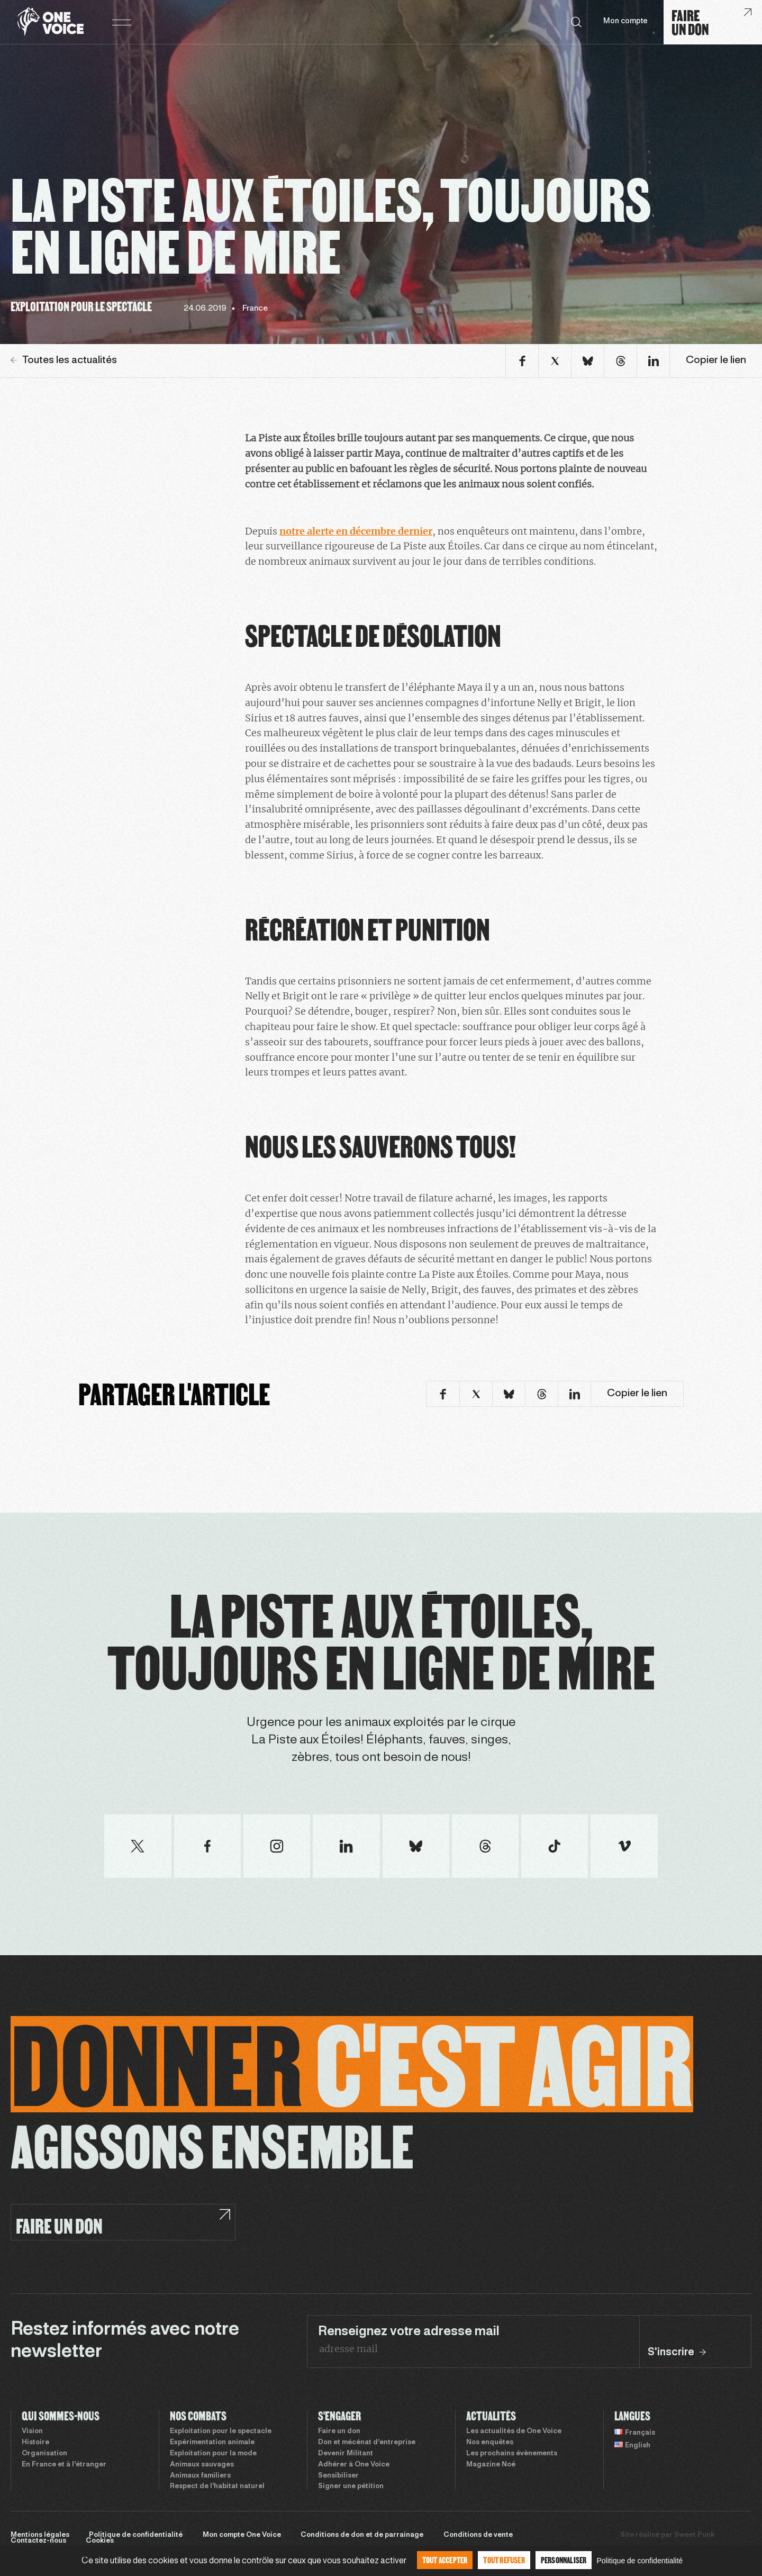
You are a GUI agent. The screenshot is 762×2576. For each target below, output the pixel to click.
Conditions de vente (478, 2535)
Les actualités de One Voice (513, 2431)
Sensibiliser (338, 2476)
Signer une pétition (351, 2486)
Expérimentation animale (212, 2442)
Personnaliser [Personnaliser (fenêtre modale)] (564, 2560)
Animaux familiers (200, 2476)
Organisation (44, 2454)
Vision (32, 2431)
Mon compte (625, 21)
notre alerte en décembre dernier (355, 531)
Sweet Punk (694, 2535)
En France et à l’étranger (64, 2465)
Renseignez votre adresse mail (409, 2332)
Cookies (100, 2541)
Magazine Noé (490, 2465)
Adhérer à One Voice (353, 2465)
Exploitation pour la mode (213, 2454)
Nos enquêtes (489, 2442)
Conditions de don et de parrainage (362, 2535)
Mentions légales (40, 2535)
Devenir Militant (345, 2454)
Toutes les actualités (64, 360)
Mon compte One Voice (242, 2535)
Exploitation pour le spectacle (220, 2431)
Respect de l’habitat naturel (217, 2486)
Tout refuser (503, 2560)
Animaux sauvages (202, 2465)
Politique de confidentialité (136, 2535)
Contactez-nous (38, 2541)
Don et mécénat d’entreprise (366, 2442)
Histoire (35, 2442)
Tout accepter (445, 2560)
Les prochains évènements (511, 2454)
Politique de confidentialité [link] (639, 2560)
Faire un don (339, 2431)
